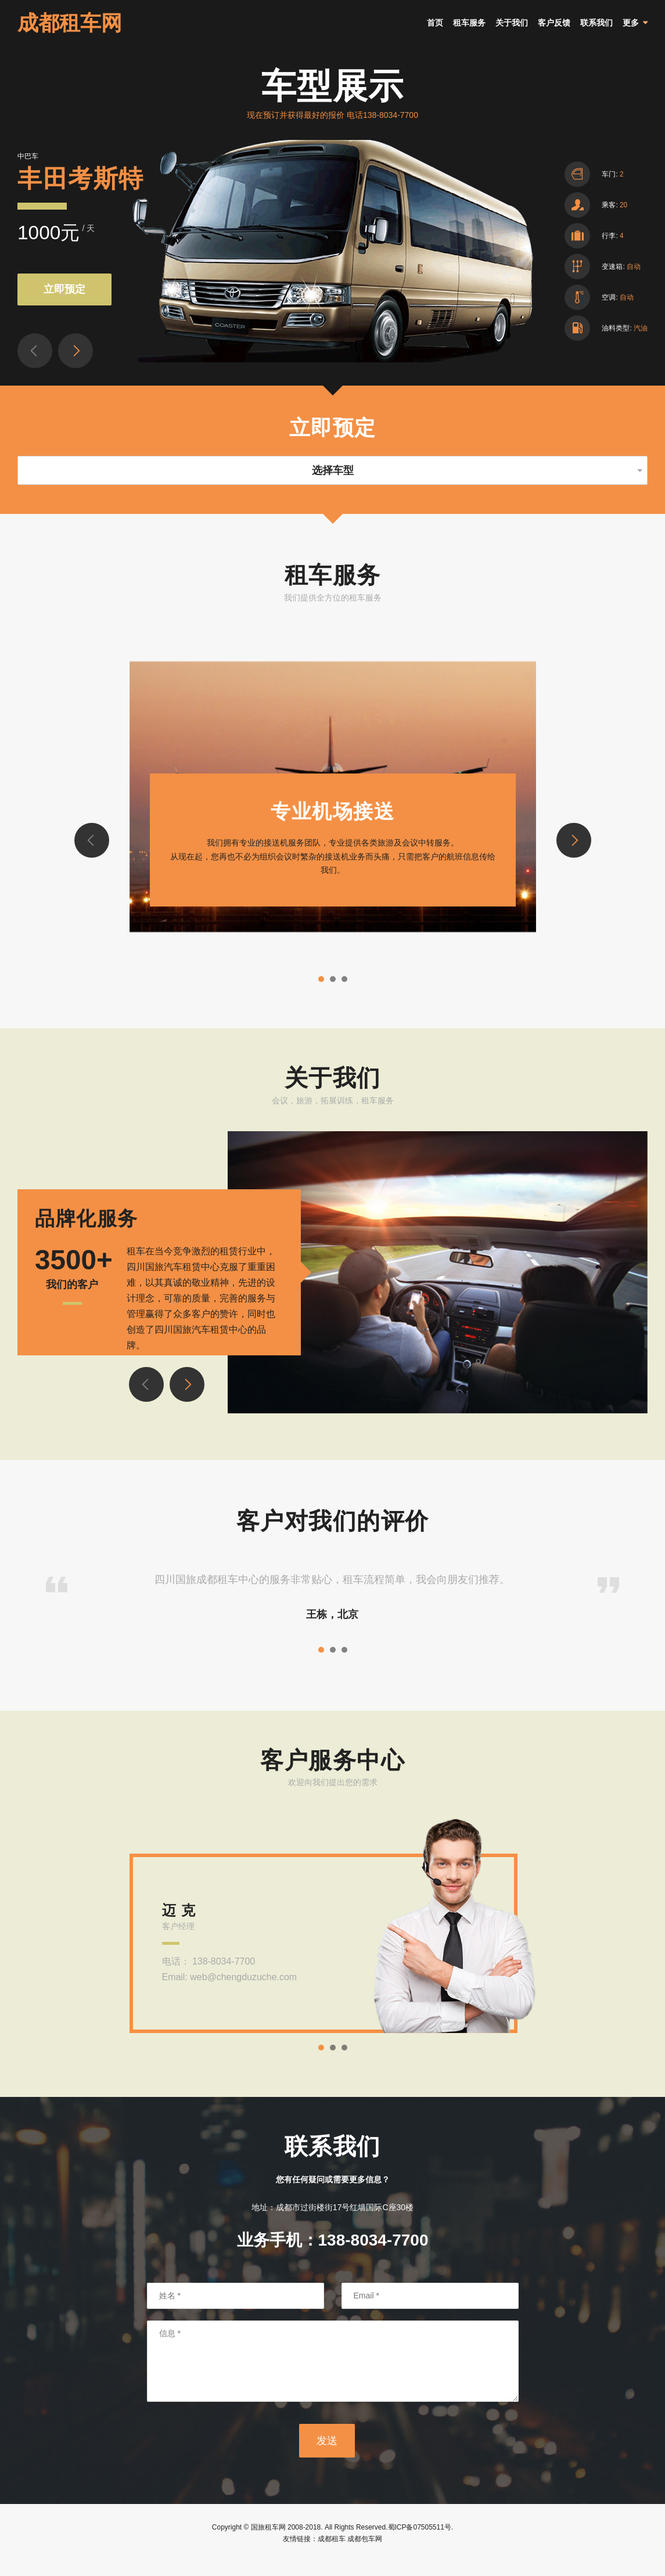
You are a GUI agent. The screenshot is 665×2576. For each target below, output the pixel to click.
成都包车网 (364, 2552)
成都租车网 (69, 30)
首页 (435, 29)
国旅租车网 (268, 2541)
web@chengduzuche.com (243, 1991)
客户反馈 (554, 29)
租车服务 (469, 29)
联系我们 (596, 29)
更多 (631, 29)
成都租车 (332, 2552)
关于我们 (511, 29)
